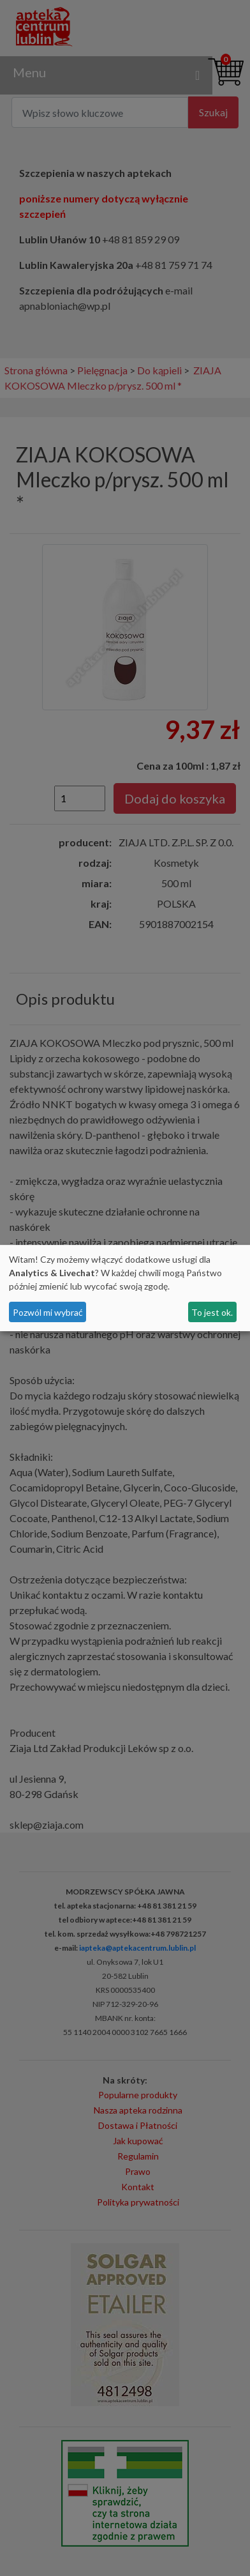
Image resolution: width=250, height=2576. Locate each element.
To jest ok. (212, 1312)
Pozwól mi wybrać (48, 1312)
